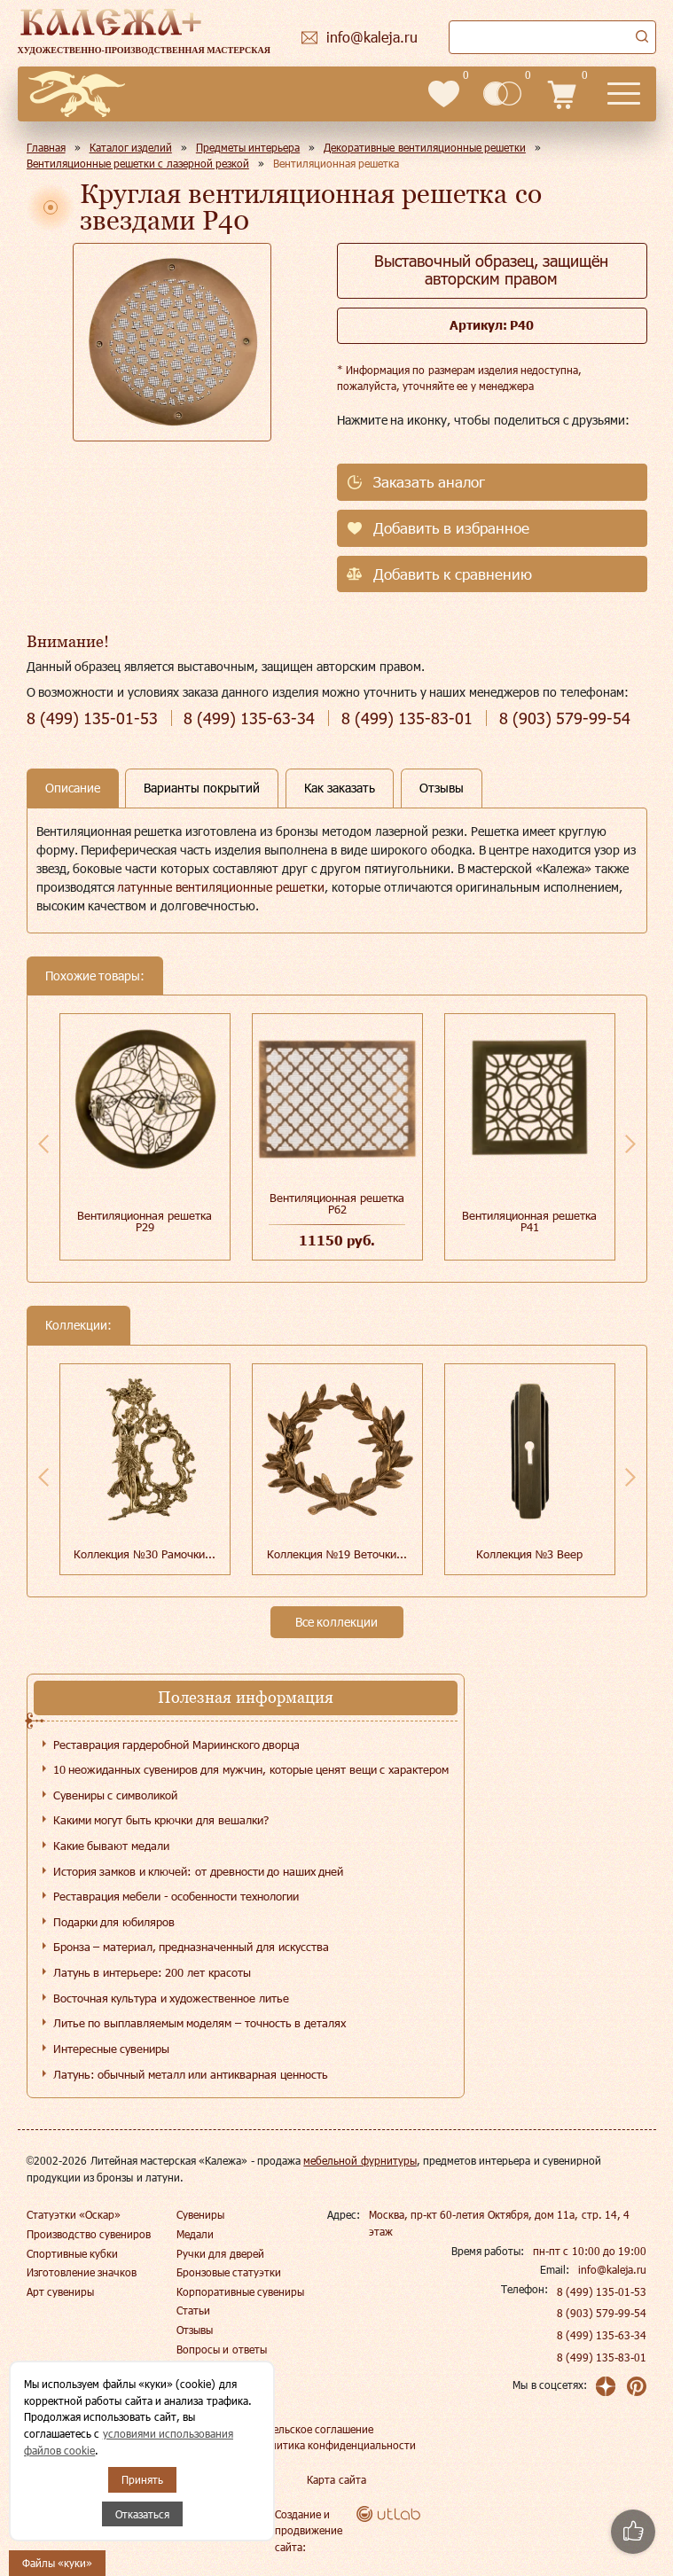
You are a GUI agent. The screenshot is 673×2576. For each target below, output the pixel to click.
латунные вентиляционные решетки (221, 886)
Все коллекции (337, 1621)
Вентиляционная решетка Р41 (529, 1221)
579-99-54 (564, 718)
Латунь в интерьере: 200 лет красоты (152, 1972)
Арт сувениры (60, 2291)
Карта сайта (336, 2479)
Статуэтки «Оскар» (74, 2214)
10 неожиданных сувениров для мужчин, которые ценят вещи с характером (251, 1769)
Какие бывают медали (111, 1845)
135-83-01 (407, 718)
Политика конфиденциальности (336, 2445)
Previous (43, 1143)
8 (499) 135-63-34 (602, 2335)
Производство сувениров (89, 2234)
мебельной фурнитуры (359, 2160)
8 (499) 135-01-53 (602, 2291)
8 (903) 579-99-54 (602, 2313)
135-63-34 (249, 718)
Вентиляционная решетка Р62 (337, 1203)
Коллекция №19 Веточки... (337, 1554)
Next (630, 1143)
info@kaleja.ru (612, 2269)
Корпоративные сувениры (240, 2291)
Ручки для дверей (220, 2253)
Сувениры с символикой (115, 1795)
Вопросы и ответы (221, 2349)
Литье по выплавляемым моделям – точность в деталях (199, 2023)
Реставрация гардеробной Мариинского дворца (177, 1744)
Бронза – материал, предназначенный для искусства (191, 1947)
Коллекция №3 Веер (529, 1554)
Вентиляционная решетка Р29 (144, 1221)
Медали (195, 2234)
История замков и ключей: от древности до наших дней (198, 1871)
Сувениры (200, 2214)
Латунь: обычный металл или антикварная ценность (190, 2074)
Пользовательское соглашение (297, 2429)
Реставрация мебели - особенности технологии (176, 1896)
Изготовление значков (82, 2272)
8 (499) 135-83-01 (602, 2357)
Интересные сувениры (111, 2048)
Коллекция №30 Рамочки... (144, 1554)
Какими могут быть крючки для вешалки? (161, 1820)
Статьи (193, 2310)
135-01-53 (92, 718)
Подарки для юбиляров (114, 1922)
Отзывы (194, 2329)
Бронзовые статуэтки (228, 2272)
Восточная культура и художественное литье (171, 1998)
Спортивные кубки (72, 2253)
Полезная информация (245, 1697)
